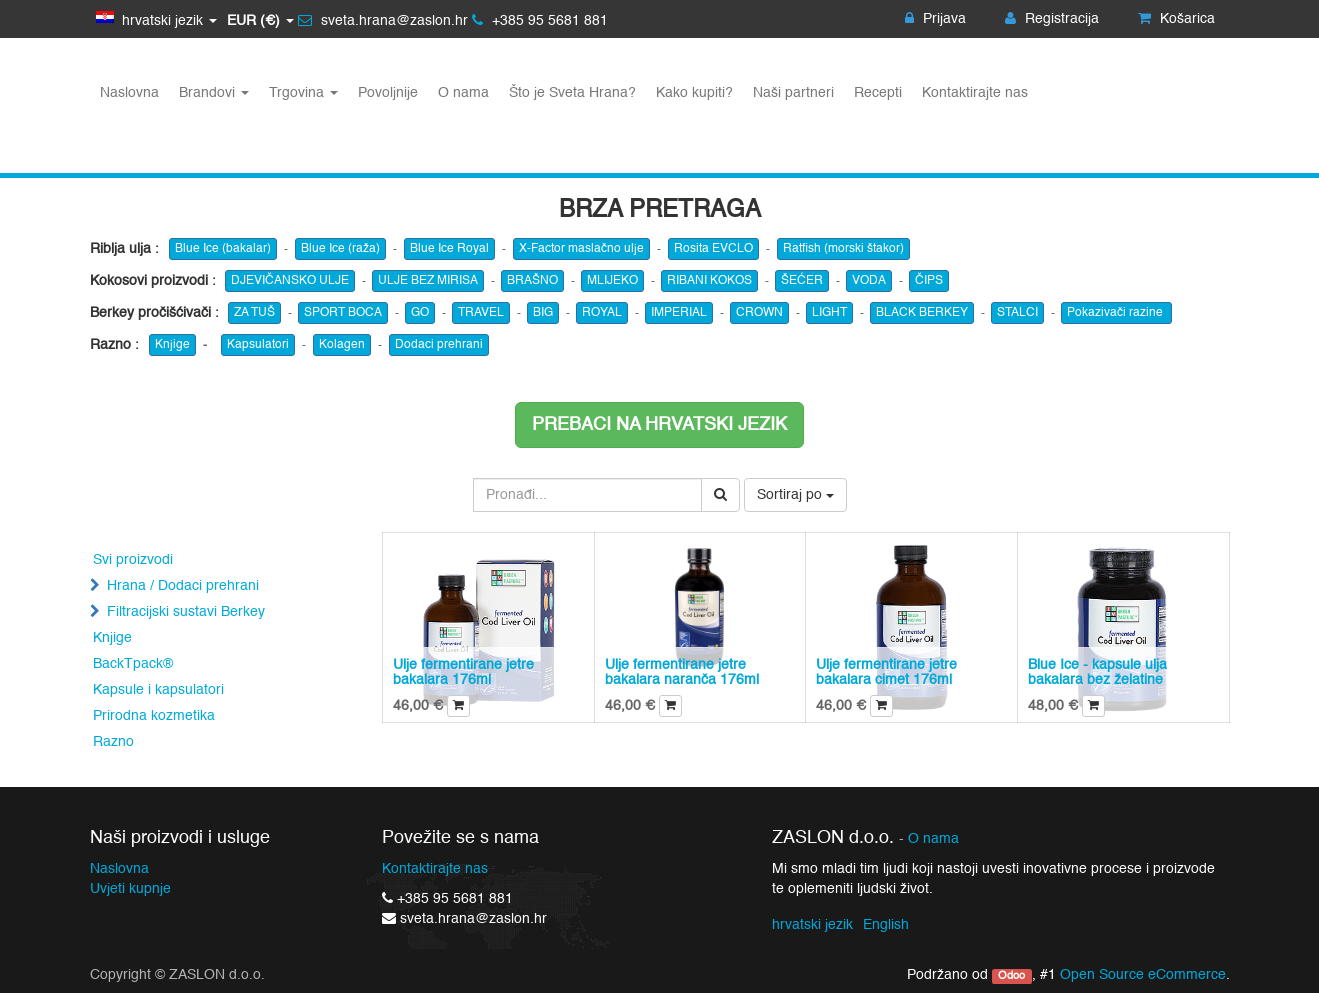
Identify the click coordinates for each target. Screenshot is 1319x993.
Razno (113, 742)
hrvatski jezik (812, 925)
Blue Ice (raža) (340, 249)
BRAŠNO (532, 281)
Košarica (1176, 19)
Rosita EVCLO (713, 249)
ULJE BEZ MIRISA (428, 281)
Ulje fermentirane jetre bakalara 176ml (463, 672)
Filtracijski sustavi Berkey (186, 612)
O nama (933, 839)
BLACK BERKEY (922, 313)
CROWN (759, 313)
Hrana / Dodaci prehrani (183, 586)
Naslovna (119, 869)
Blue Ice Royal (449, 249)
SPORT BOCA (343, 313)
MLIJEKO (612, 281)
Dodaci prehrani (439, 345)
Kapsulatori (258, 345)
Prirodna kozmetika (154, 716)
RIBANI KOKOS (709, 281)
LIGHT (829, 313)
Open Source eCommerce (1143, 975)
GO (420, 313)
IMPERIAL (679, 313)
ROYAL (602, 313)
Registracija (1052, 19)
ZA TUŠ (254, 313)
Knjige (172, 345)
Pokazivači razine (1116, 313)
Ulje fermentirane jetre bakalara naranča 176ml (682, 672)
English (886, 925)
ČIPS (929, 281)
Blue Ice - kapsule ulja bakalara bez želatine (1097, 672)
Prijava (935, 19)
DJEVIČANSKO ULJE (290, 281)
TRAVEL (481, 313)
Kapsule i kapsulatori (158, 690)
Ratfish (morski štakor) (843, 249)
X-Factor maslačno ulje (581, 249)
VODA (869, 281)
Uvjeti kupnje (130, 889)
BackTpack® (133, 664)
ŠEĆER (802, 281)
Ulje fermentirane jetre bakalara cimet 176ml (886, 672)
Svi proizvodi (133, 560)
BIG (543, 313)
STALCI (1017, 313)
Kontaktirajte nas (435, 869)
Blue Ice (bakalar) (223, 249)
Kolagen (342, 345)
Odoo (1011, 976)
